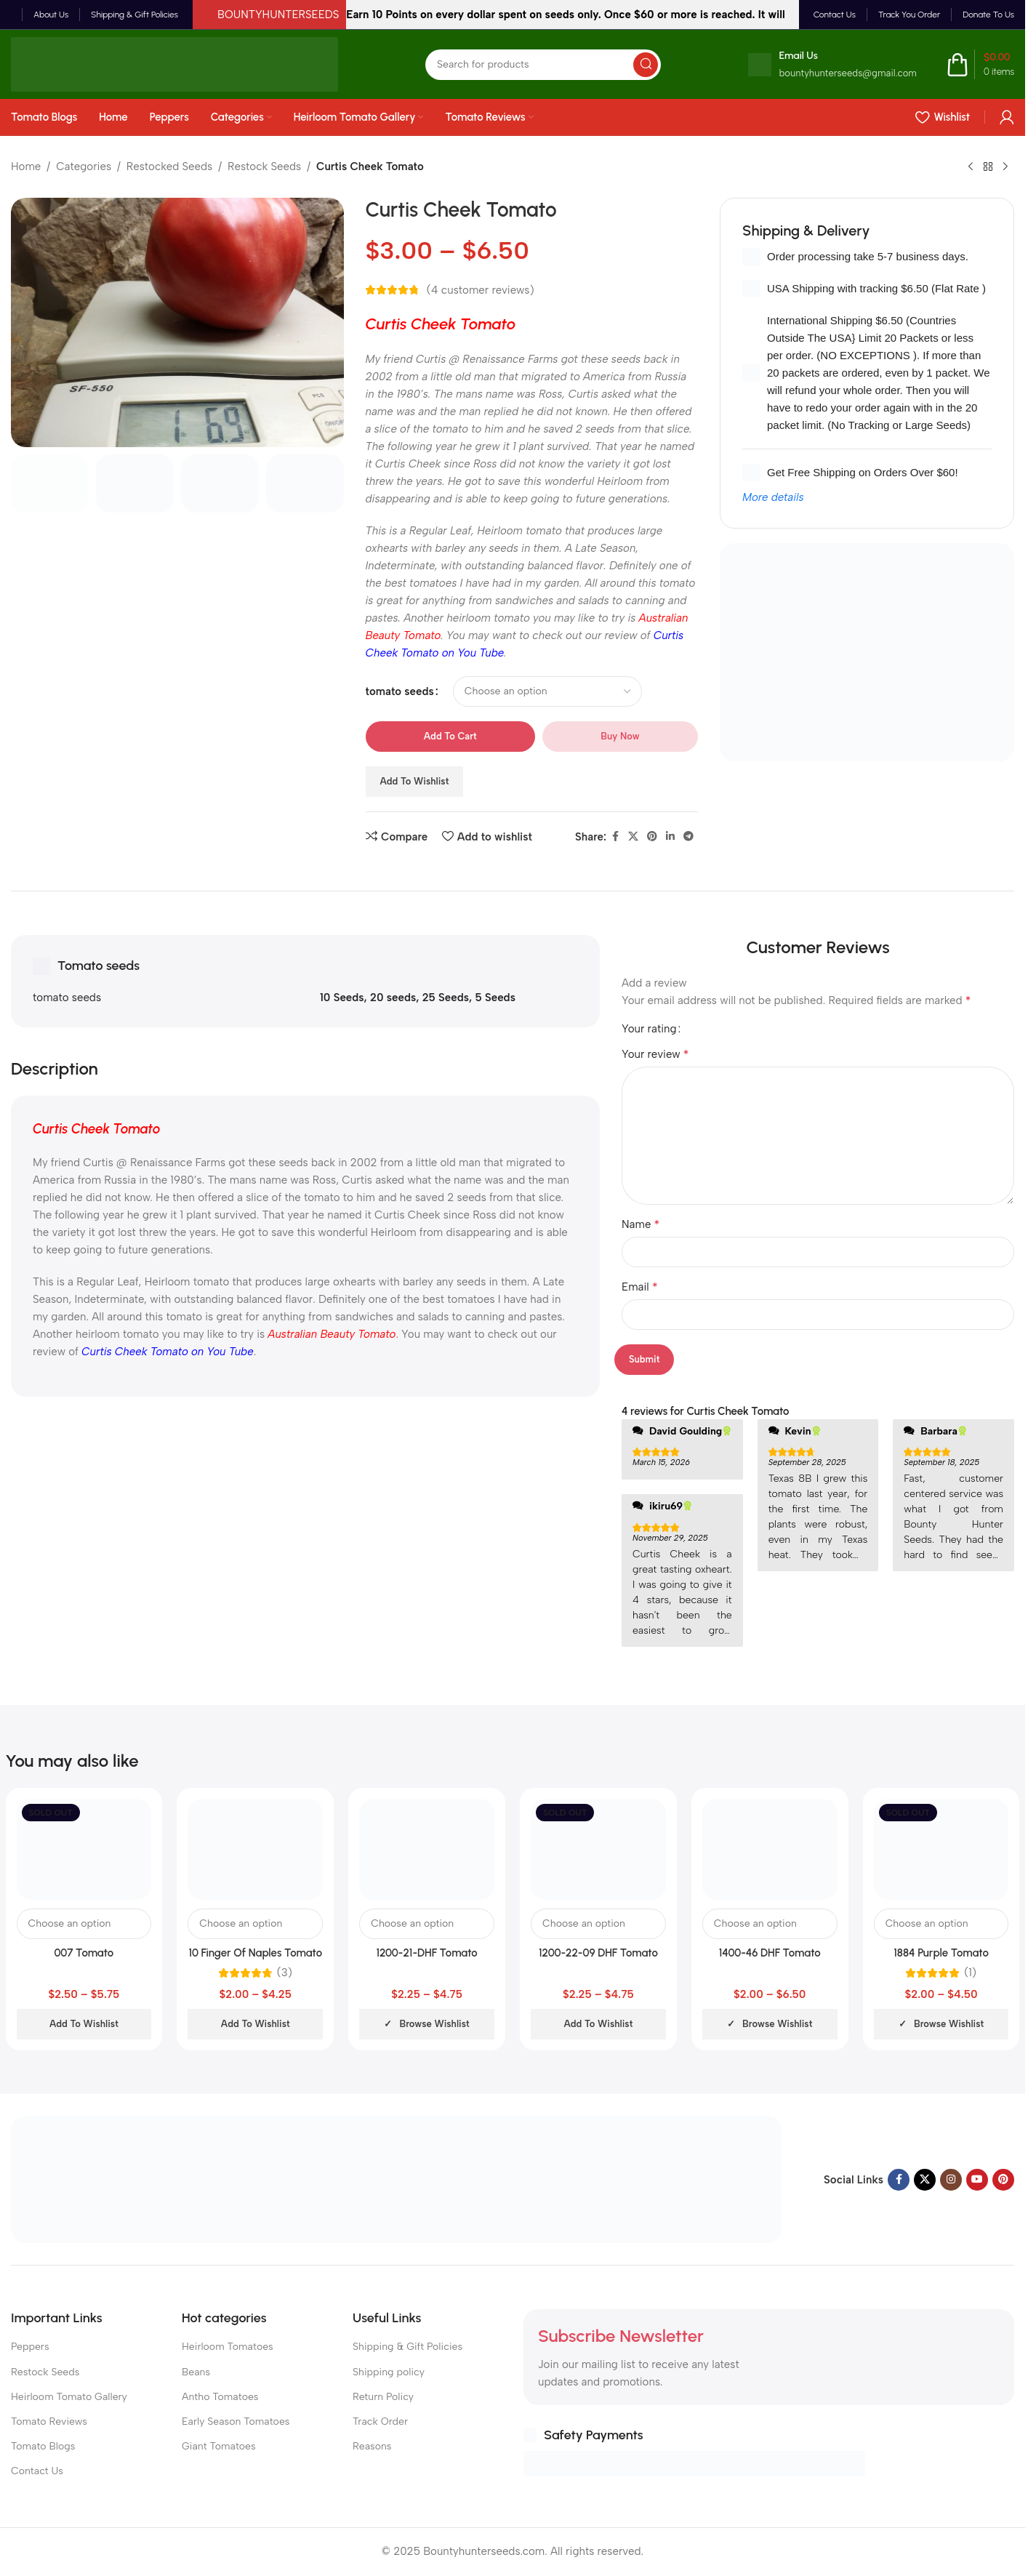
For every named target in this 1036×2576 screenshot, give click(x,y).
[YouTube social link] (977, 2180)
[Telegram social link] (688, 837)
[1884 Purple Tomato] (941, 1849)
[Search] (543, 64)
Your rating (649, 1029)
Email (640, 1286)
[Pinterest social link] (652, 837)
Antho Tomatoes (220, 2397)
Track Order (380, 2421)
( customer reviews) (480, 290)
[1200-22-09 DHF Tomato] (598, 1849)
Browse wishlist (434, 2023)
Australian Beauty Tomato (331, 1334)
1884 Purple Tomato (941, 1952)
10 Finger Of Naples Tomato (255, 1952)
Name (640, 1224)
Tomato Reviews (49, 2421)
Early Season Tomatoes (235, 2421)
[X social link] (633, 837)
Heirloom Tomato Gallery (69, 2397)
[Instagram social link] (951, 2180)
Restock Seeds (264, 166)
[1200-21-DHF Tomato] (426, 1849)
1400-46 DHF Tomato (770, 1952)
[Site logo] (174, 63)
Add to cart (450, 736)
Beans (196, 2372)
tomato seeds (400, 691)
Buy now (620, 736)
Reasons (372, 2446)
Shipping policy (389, 2372)
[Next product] (1005, 167)
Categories (83, 166)
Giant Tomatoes (219, 2446)
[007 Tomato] (84, 1849)
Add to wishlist (414, 781)
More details (773, 497)
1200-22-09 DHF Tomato (598, 1952)
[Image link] (396, 2178)
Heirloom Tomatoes (227, 2346)
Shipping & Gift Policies (407, 2346)
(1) (970, 1972)
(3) (284, 1972)
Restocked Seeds (169, 166)
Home (26, 166)
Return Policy (383, 2397)
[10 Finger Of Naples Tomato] (255, 1849)
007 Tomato (84, 1952)
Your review (655, 1054)
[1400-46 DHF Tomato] (770, 1849)
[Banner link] (867, 652)
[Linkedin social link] (670, 837)
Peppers (30, 2346)
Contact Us (37, 2471)
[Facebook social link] (615, 837)
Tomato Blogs (43, 2446)
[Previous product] (970, 167)
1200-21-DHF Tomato (426, 1952)
